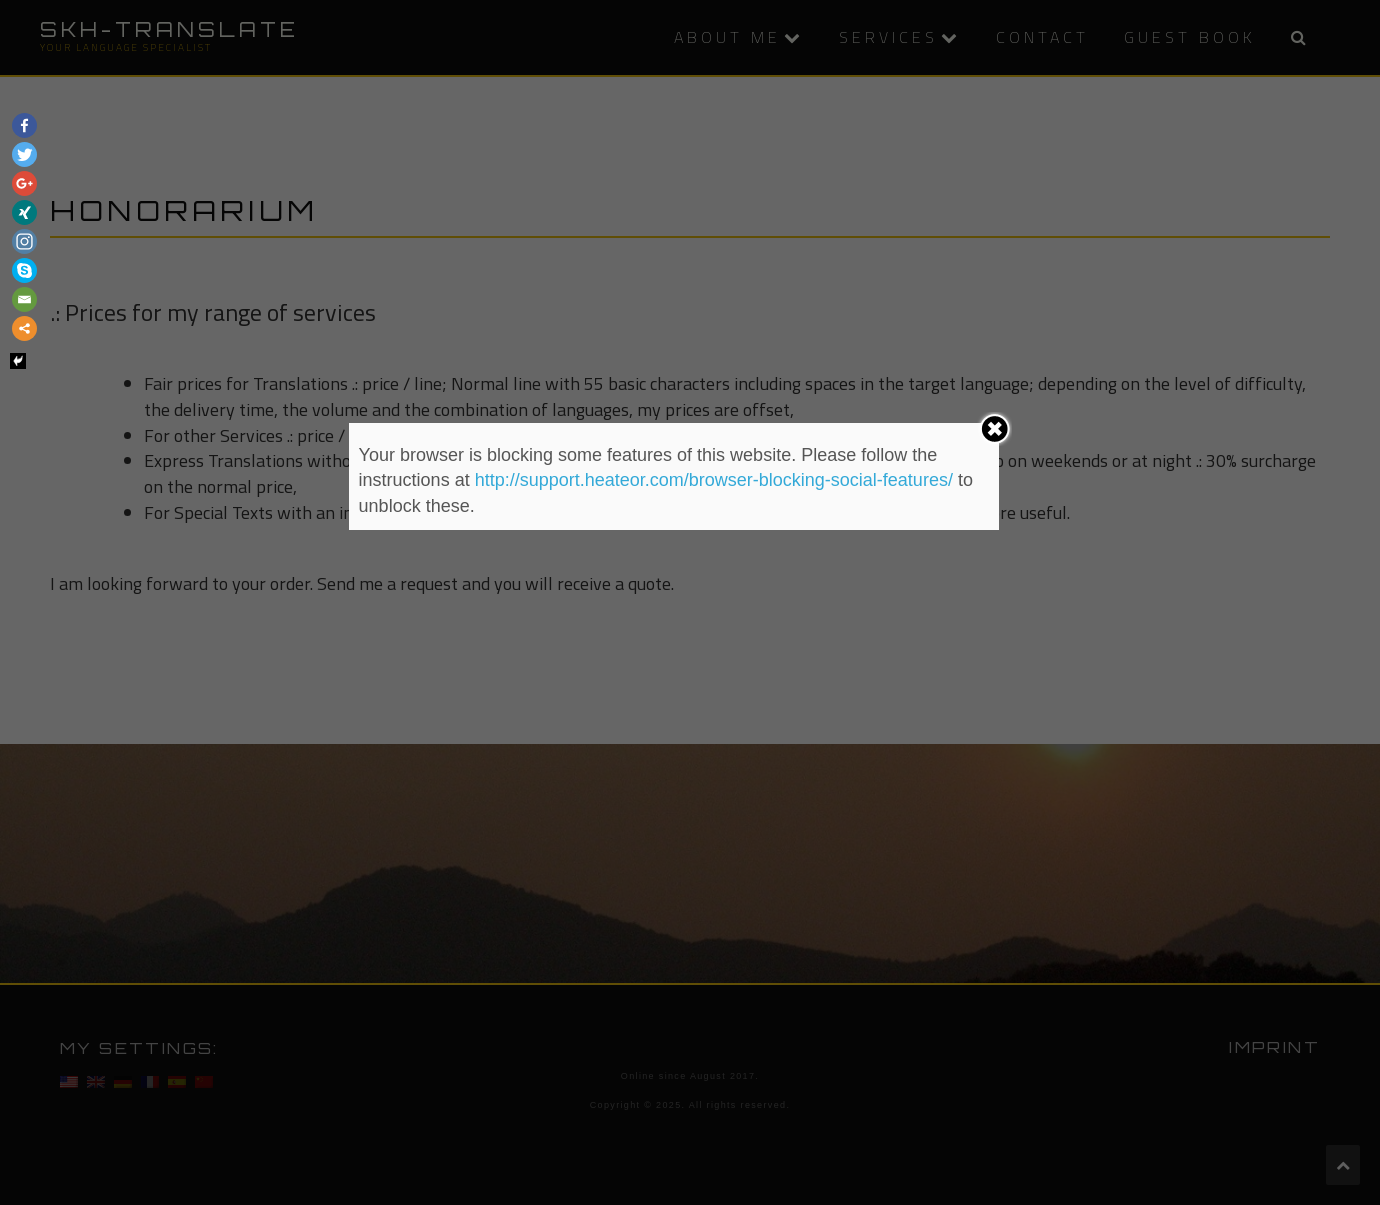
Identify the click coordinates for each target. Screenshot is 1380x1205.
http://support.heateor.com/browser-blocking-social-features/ (714, 480)
